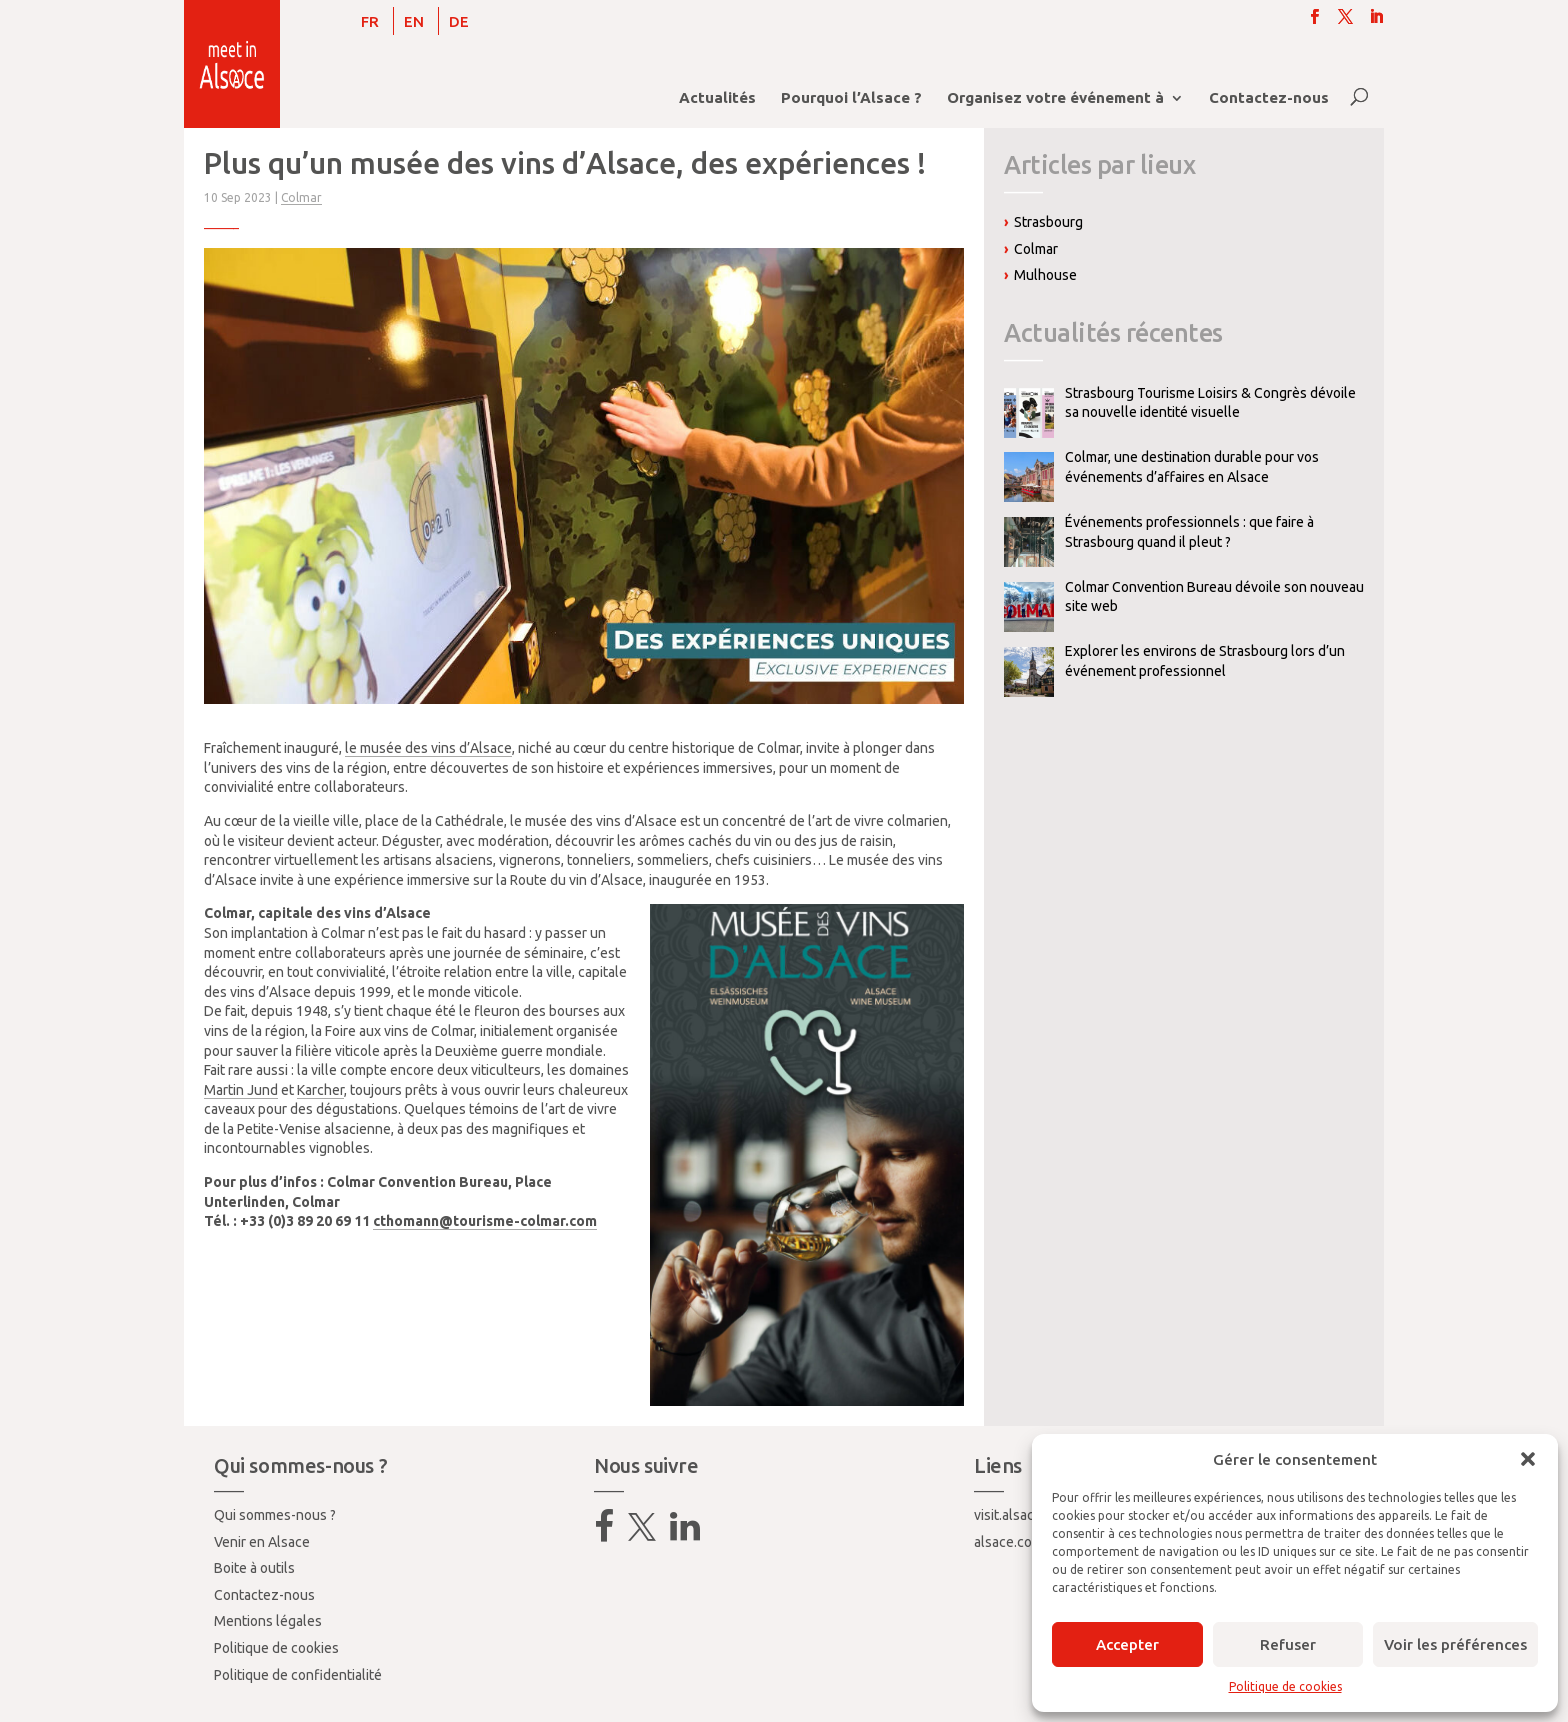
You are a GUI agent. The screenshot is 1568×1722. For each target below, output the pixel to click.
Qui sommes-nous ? (275, 1515)
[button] (1528, 1459)
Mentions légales (268, 1621)
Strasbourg (1048, 222)
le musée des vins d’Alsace (428, 748)
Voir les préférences (1455, 1644)
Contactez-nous (1269, 98)
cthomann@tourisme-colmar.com (485, 1221)
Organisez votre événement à (1055, 98)
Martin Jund (241, 1090)
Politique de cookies (1285, 1686)
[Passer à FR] (370, 21)
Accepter (1127, 1644)
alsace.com (1008, 1542)
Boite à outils (254, 1568)
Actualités (717, 98)
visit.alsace (1008, 1515)
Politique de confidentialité (298, 1675)
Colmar (301, 197)
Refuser (1288, 1644)
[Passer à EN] (414, 21)
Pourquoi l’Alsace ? (851, 98)
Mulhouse (1045, 275)
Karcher (320, 1090)
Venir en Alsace (262, 1542)
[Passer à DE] (459, 21)
